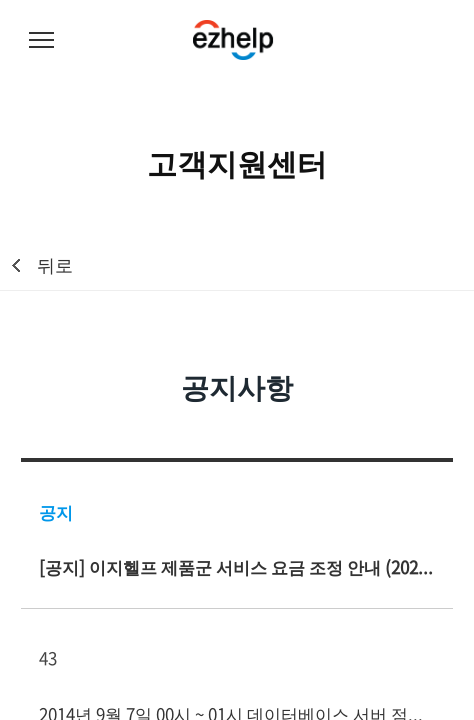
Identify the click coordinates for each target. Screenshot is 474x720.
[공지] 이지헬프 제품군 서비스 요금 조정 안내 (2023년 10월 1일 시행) (236, 566)
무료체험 (384, 42)
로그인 (434, 42)
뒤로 (55, 264)
